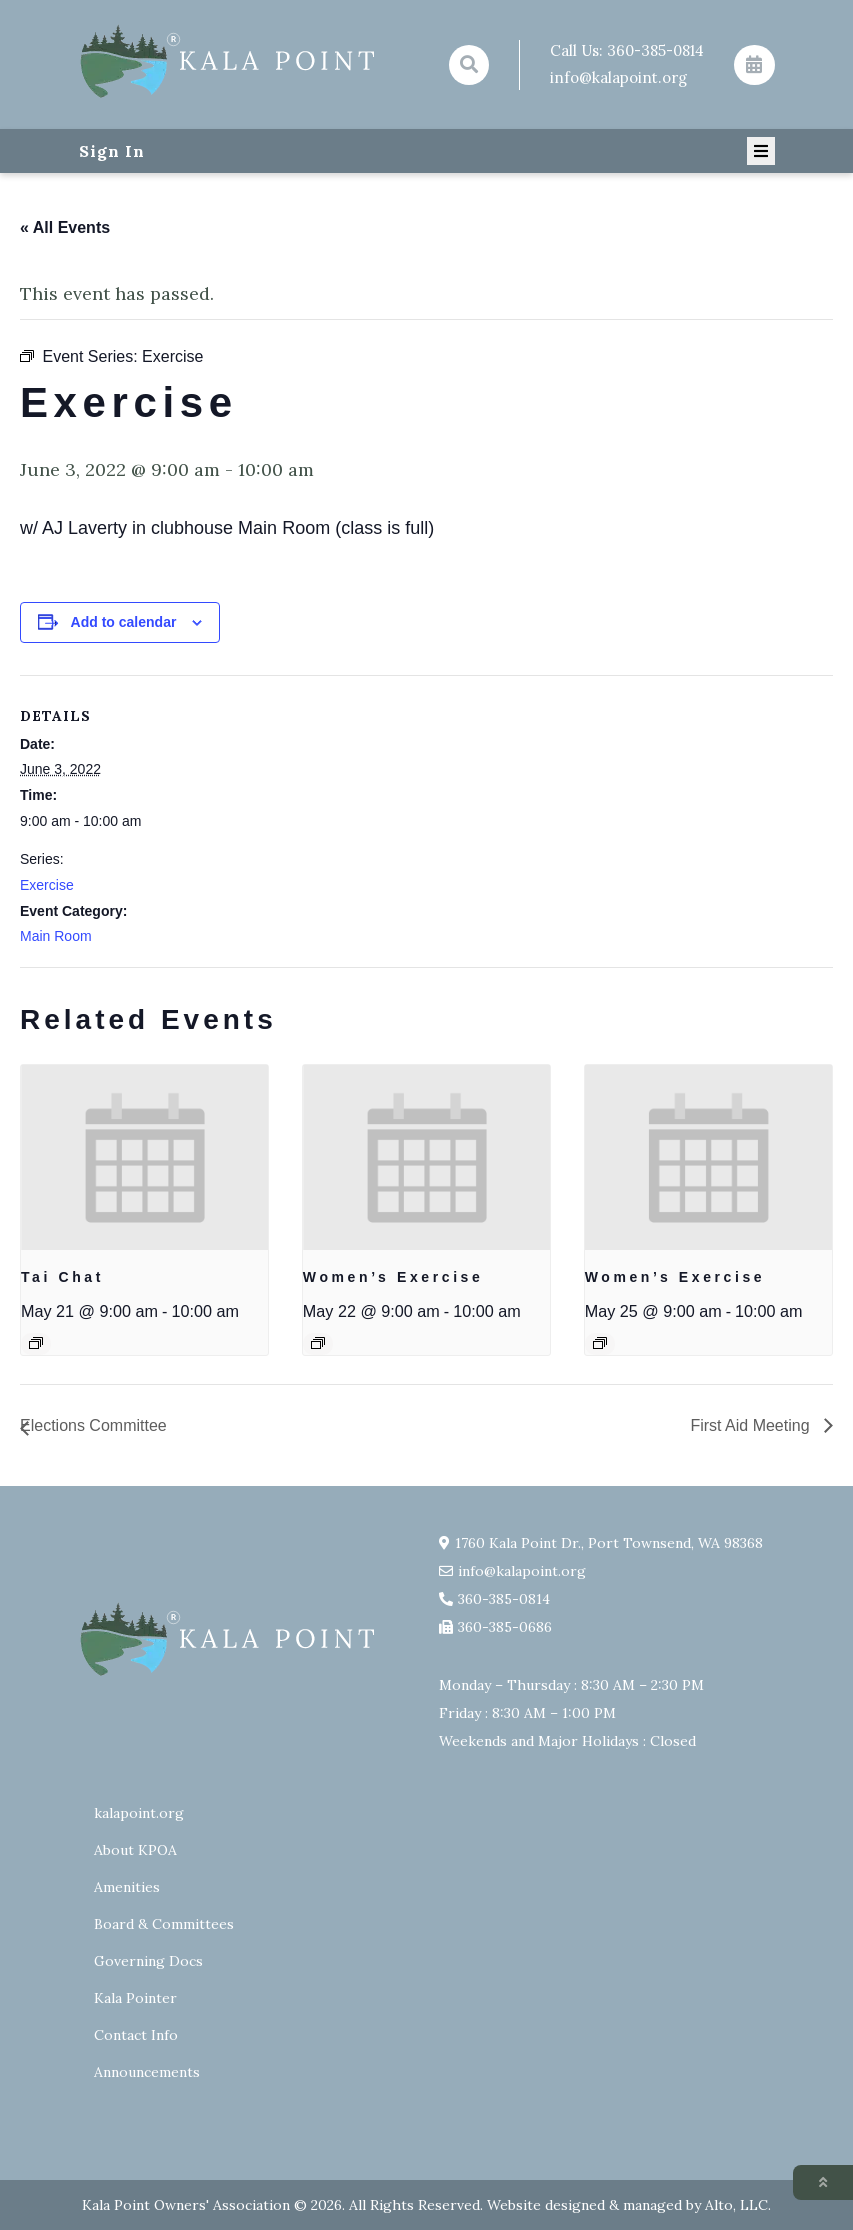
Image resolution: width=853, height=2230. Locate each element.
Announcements (147, 2072)
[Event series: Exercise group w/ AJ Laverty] (318, 1343)
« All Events (65, 227)
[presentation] (144, 1157)
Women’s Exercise (393, 1277)
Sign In (112, 151)
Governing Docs (148, 1961)
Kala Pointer (135, 1998)
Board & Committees (164, 1924)
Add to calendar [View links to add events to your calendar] (124, 622)
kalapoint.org (139, 1813)
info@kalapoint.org (618, 77)
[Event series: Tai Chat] (36, 1343)
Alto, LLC (736, 2205)
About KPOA (135, 1850)
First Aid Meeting (752, 1425)
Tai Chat (62, 1277)
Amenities (127, 1887)
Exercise (47, 885)
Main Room (56, 936)
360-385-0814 (655, 50)
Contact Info (136, 2035)
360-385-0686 (505, 1627)
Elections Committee (93, 1425)
